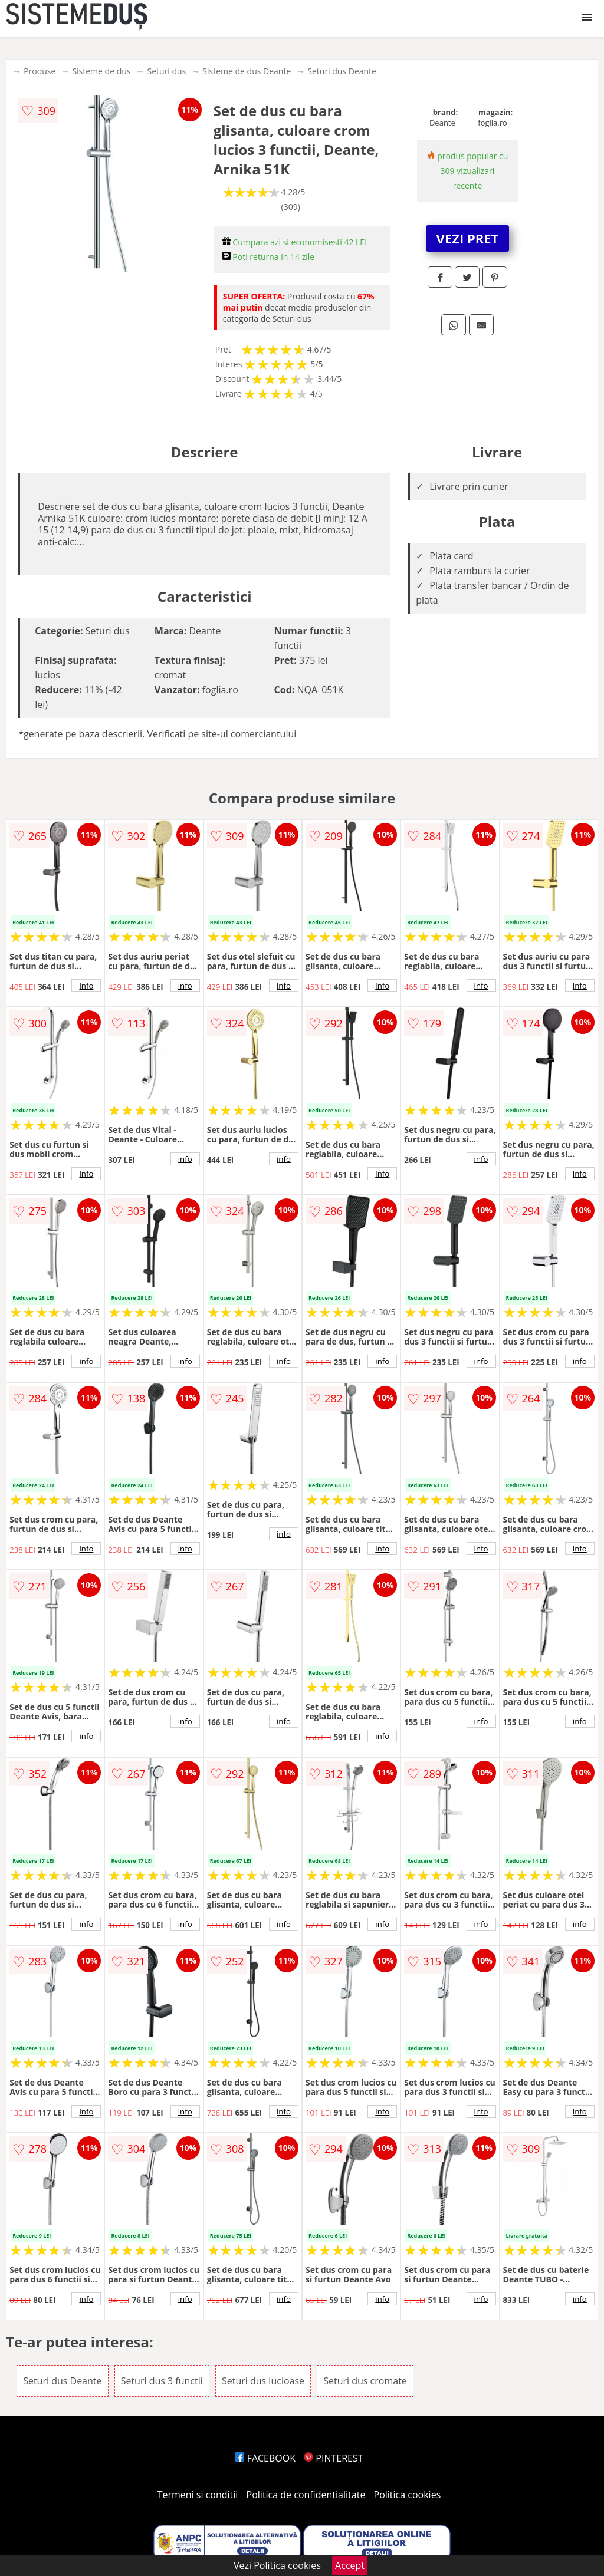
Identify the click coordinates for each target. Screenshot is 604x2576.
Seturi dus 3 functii (162, 2380)
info (86, 985)
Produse (39, 71)
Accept (350, 2565)
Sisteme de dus (101, 71)
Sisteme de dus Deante (246, 71)
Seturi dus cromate (365, 2380)
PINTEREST (333, 2458)
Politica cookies (407, 2494)
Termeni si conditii (197, 2494)
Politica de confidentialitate (306, 2494)
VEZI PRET (467, 238)
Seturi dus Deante (341, 71)
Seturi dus (166, 71)
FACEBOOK (265, 2458)
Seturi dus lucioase (263, 2380)
